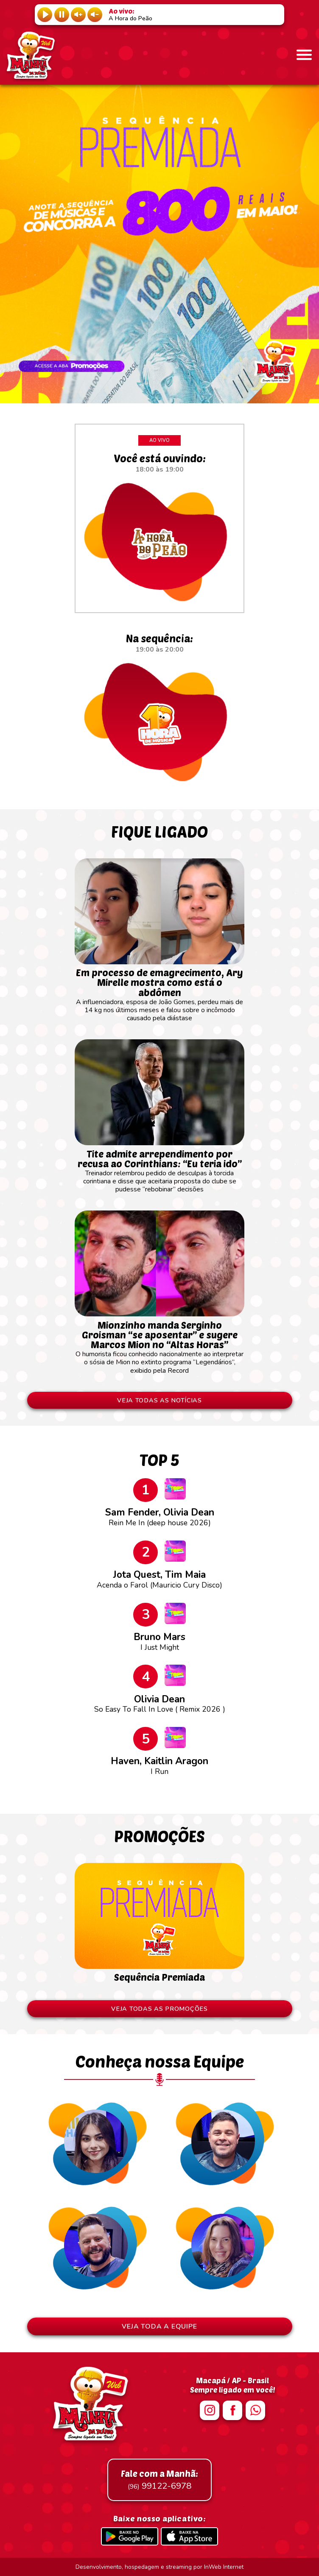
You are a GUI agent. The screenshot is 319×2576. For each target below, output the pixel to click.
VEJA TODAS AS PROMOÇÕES (159, 2008)
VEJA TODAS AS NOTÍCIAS (159, 1400)
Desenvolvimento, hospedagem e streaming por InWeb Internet (159, 2567)
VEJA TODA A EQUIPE (159, 2326)
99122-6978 (159, 2480)
